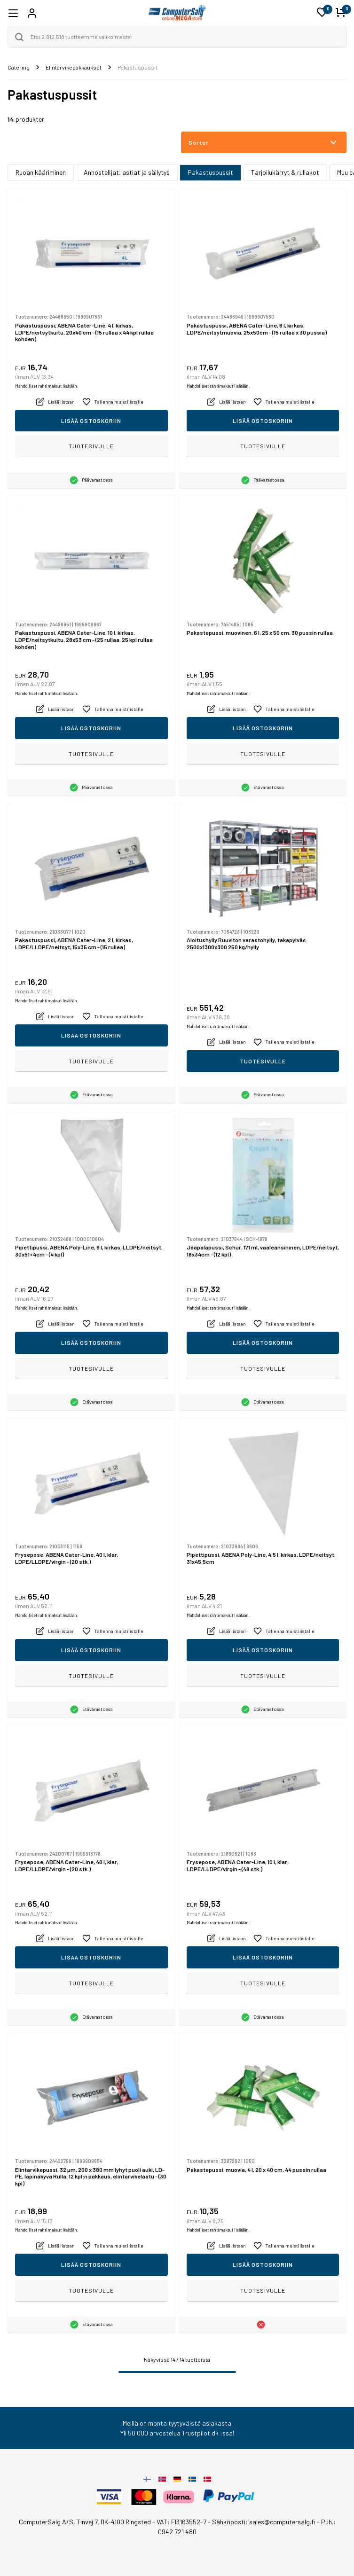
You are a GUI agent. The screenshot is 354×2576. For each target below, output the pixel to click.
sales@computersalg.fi (282, 2522)
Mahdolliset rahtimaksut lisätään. (46, 386)
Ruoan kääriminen (41, 172)
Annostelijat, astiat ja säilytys (127, 172)
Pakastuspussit (210, 172)
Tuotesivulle (91, 446)
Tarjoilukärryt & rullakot (285, 172)
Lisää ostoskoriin (91, 420)
